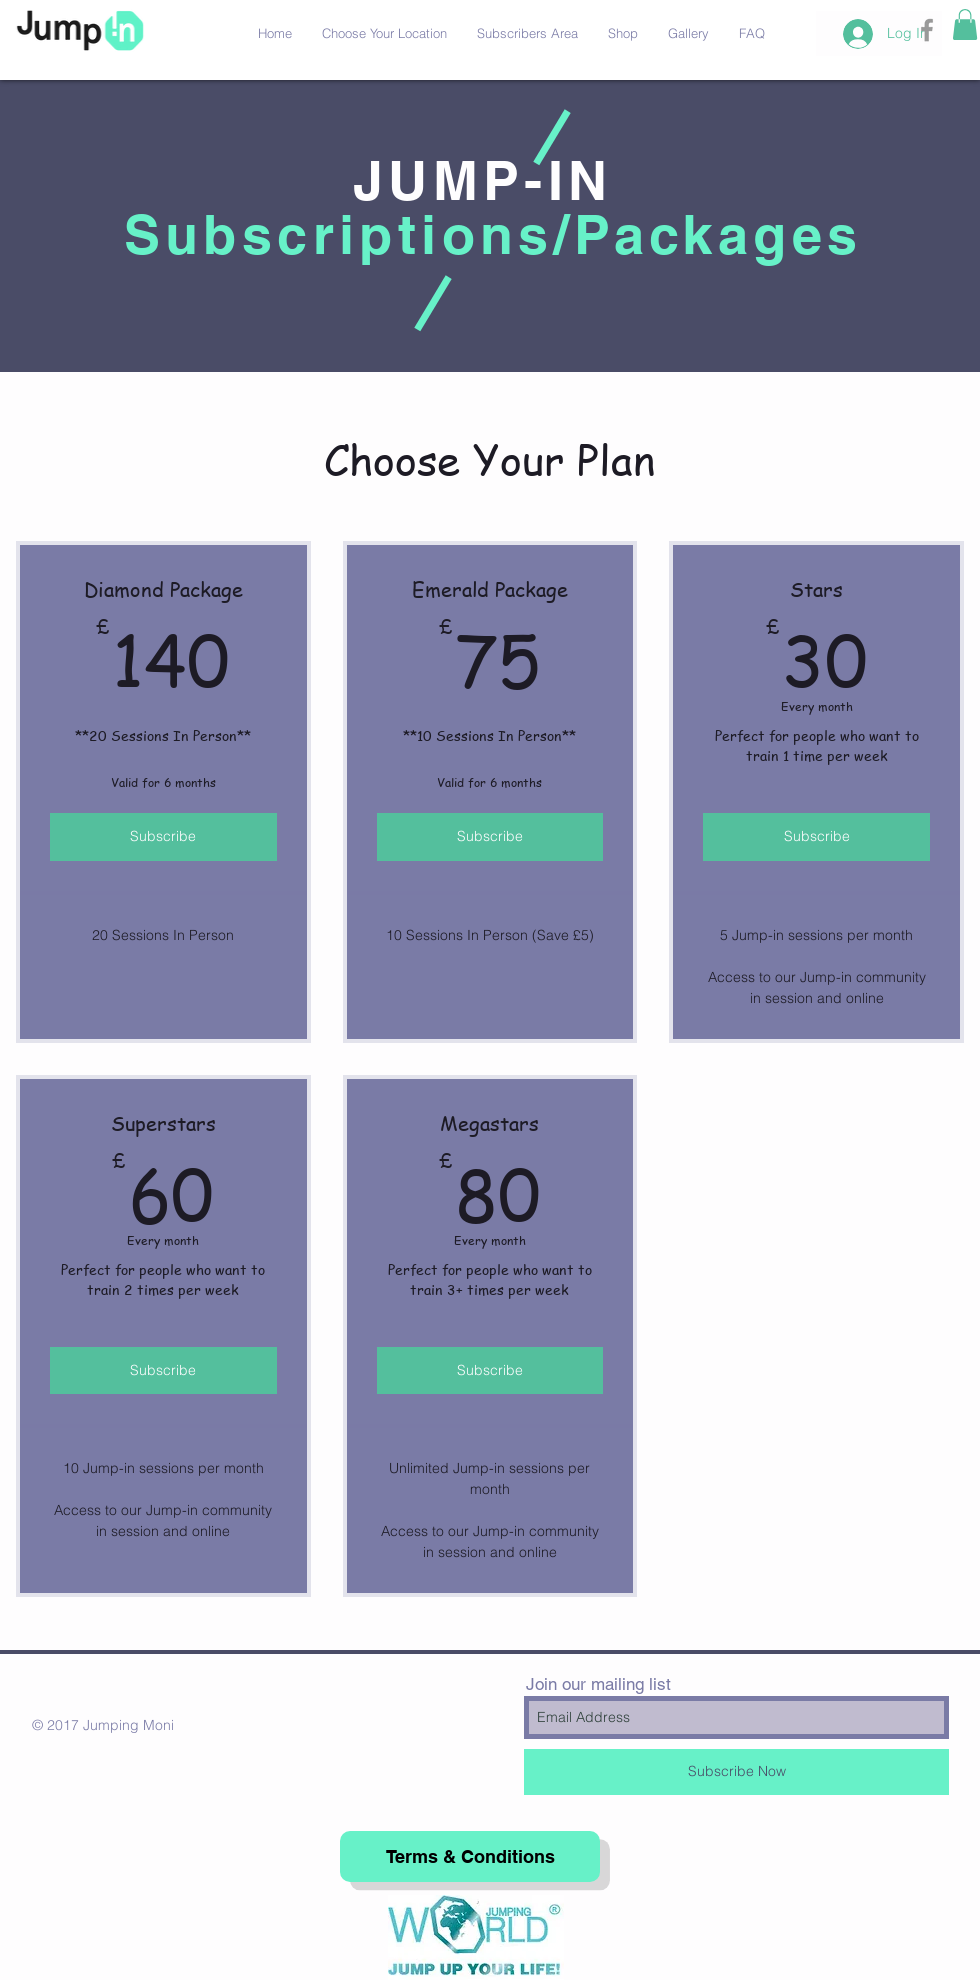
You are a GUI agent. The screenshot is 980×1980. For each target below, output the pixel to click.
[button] (965, 24)
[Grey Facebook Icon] (927, 30)
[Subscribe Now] (736, 1772)
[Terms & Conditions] (470, 1856)
